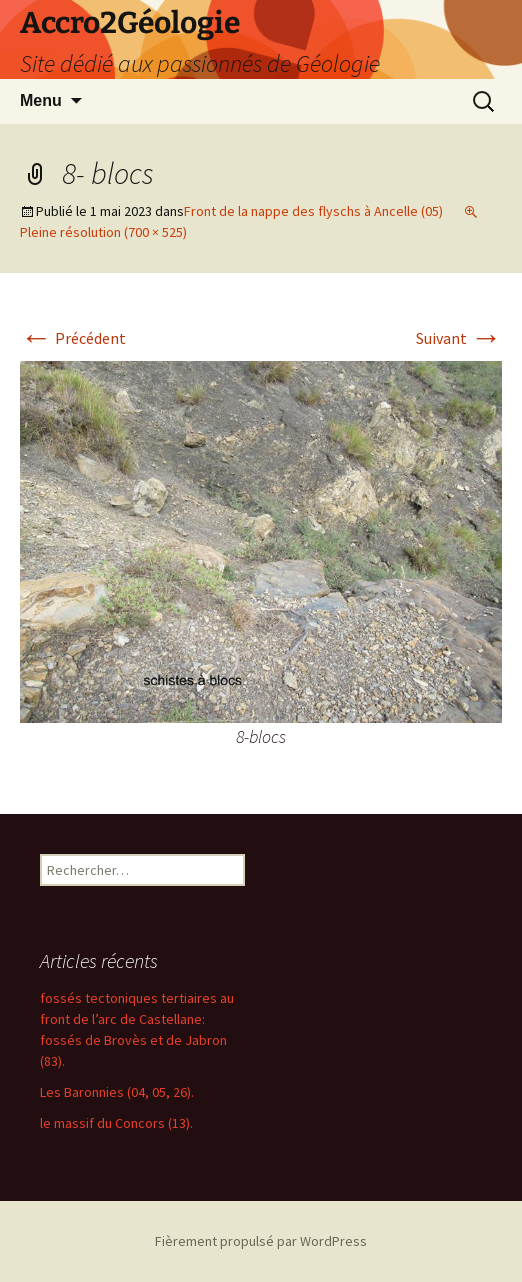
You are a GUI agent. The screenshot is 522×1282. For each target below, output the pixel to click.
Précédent (73, 338)
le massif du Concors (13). (116, 1123)
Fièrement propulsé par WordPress (261, 1241)
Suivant (459, 338)
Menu (41, 100)
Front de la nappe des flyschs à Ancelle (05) (313, 211)
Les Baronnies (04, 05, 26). (117, 1092)
